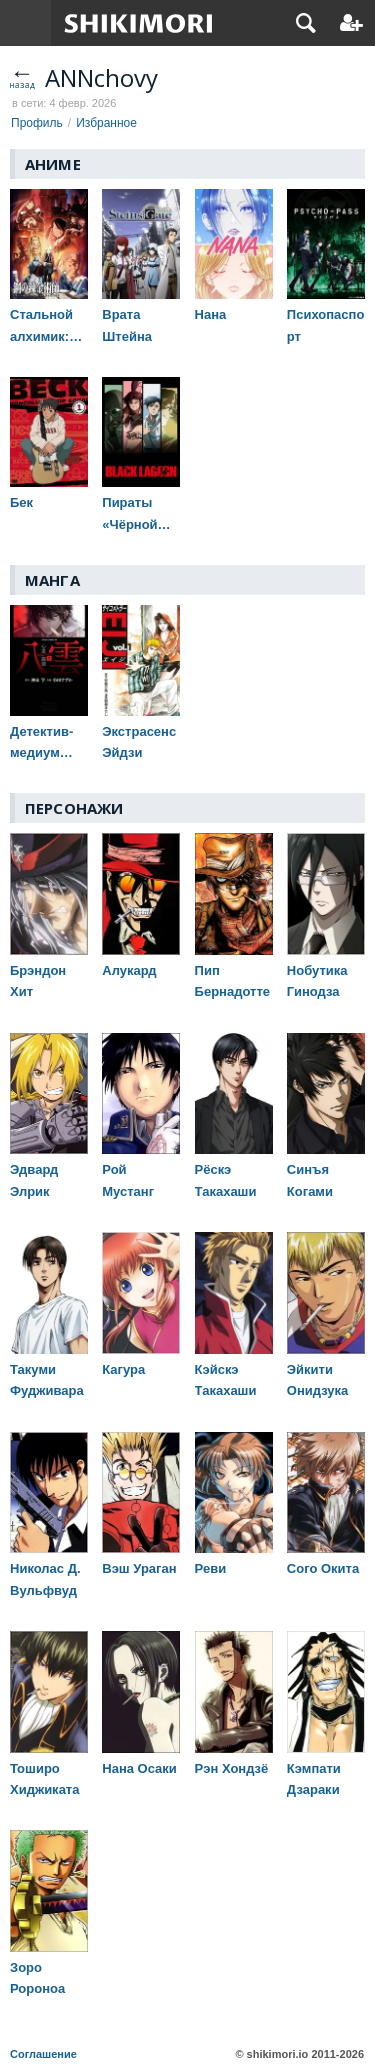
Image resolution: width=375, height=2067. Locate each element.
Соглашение (43, 2054)
